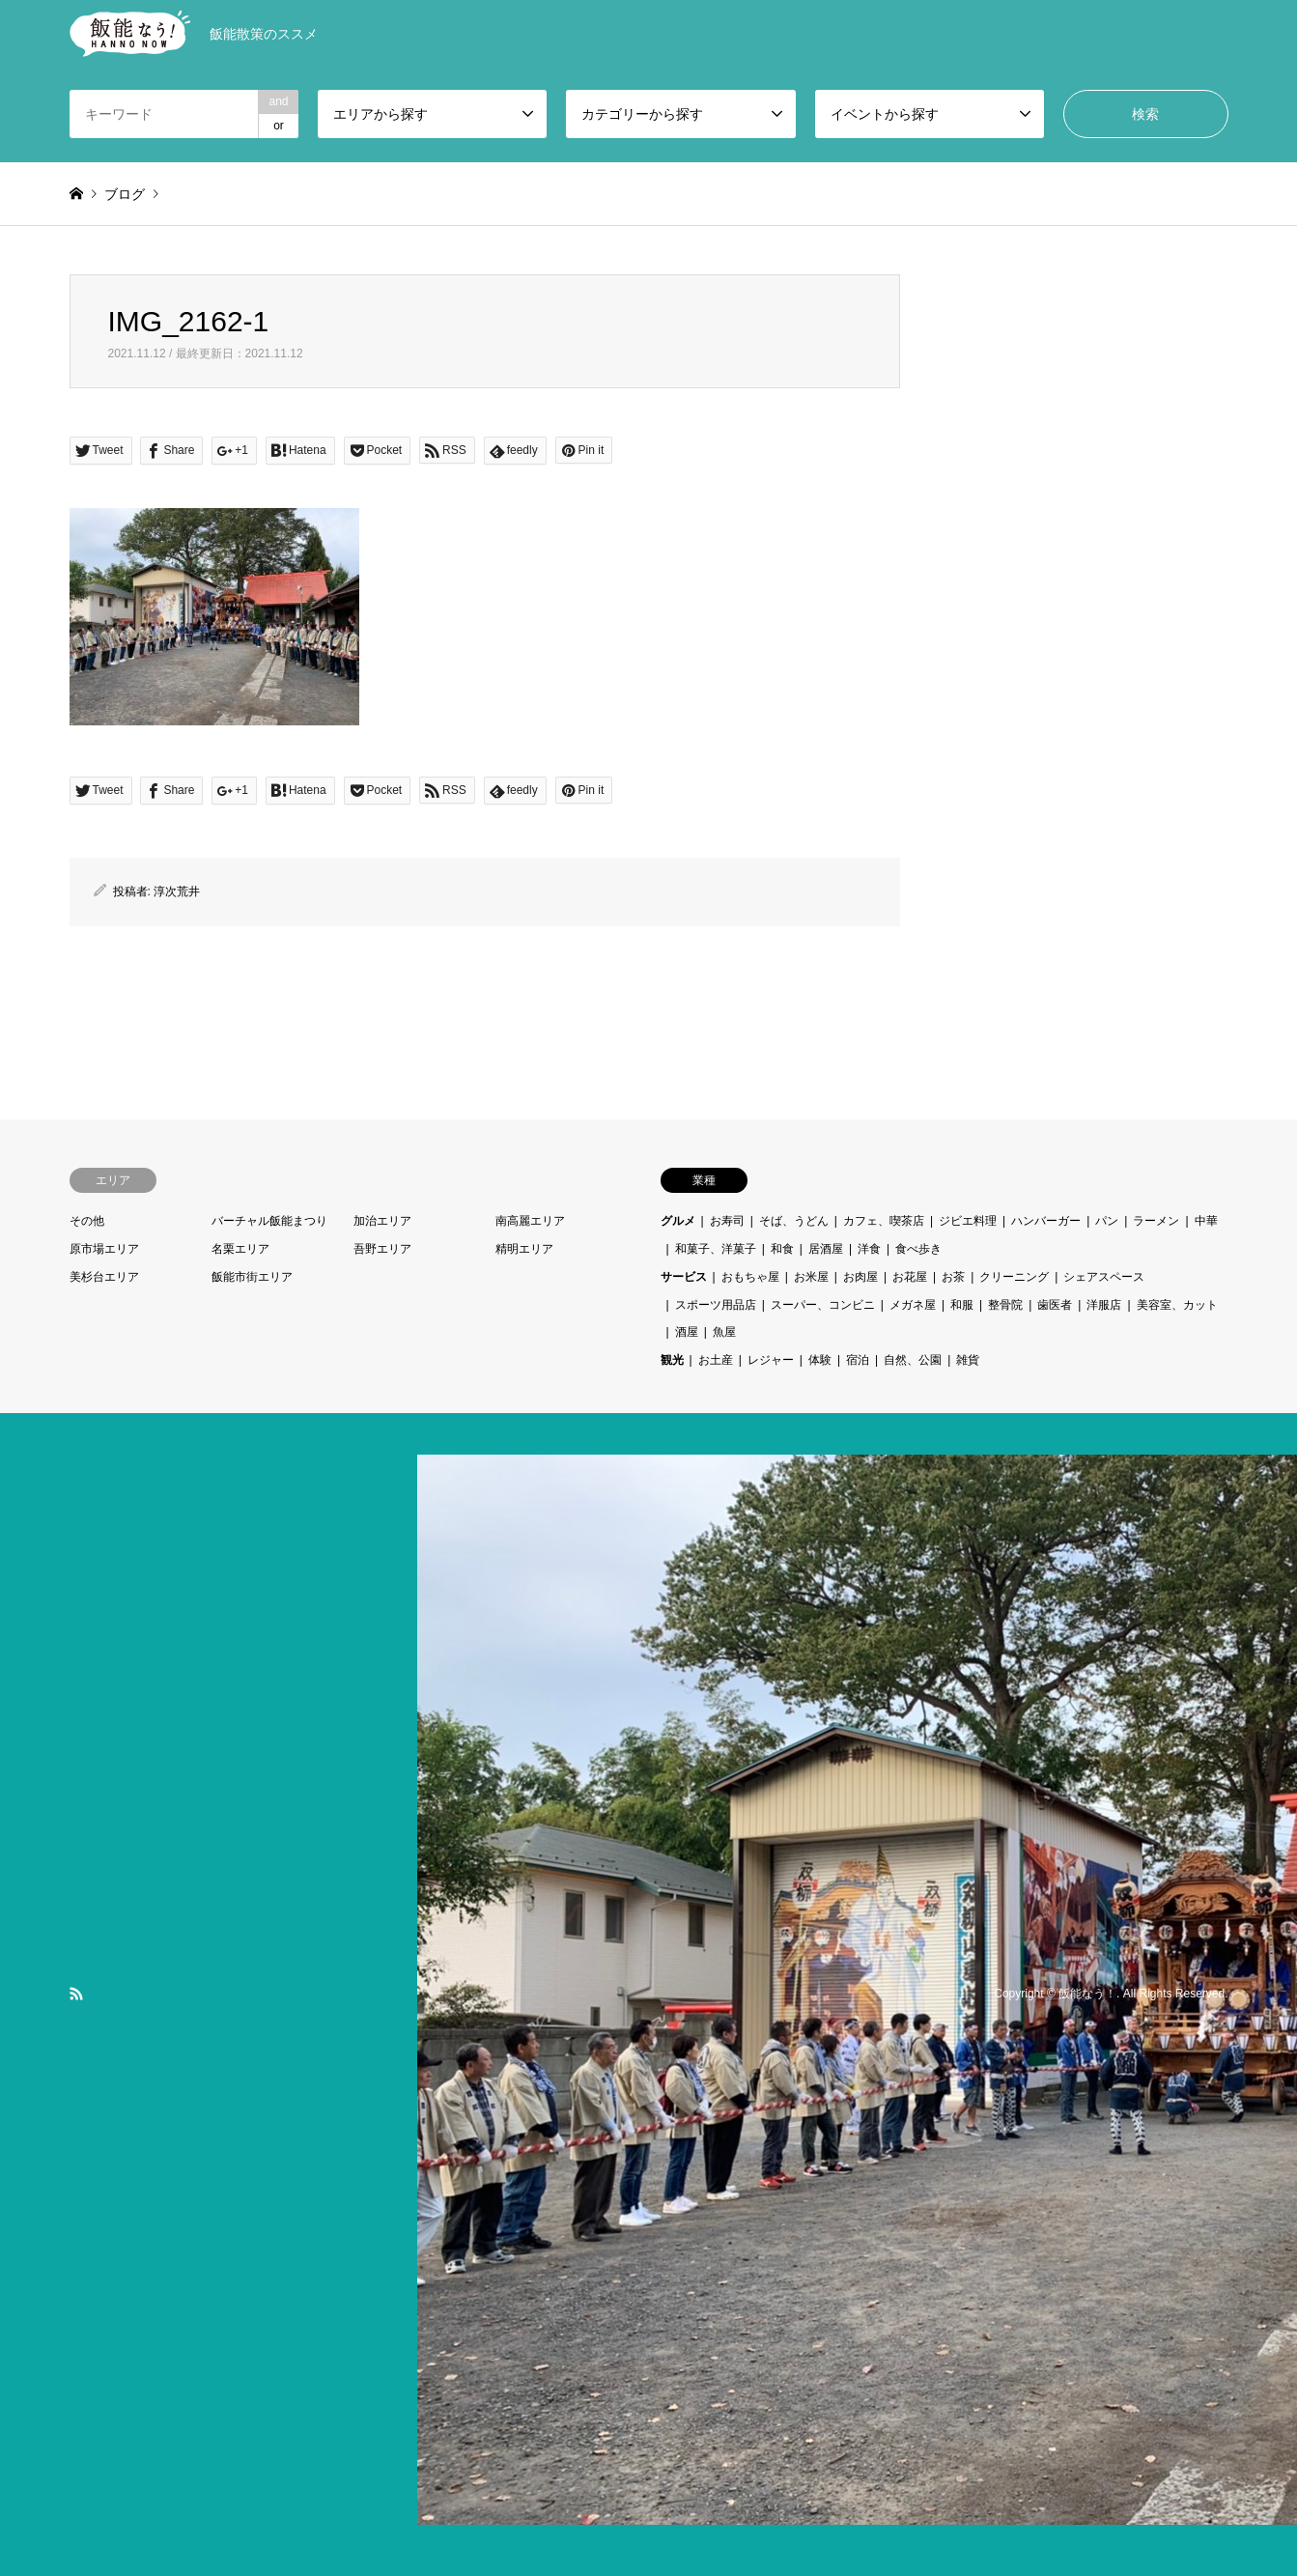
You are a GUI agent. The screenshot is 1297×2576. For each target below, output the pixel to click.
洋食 (869, 1249)
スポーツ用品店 (715, 1305)
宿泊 (857, 1360)
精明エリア (524, 1249)
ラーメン (1156, 1221)
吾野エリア (382, 1249)
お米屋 (811, 1277)
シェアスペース (1103, 1277)
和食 (782, 1249)
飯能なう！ (1087, 1993)
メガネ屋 (912, 1305)
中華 (1206, 1221)
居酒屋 (825, 1249)
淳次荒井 (177, 891)
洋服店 (1103, 1305)
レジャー (770, 1360)
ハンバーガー (1046, 1221)
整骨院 (1005, 1305)
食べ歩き (918, 1249)
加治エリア (382, 1221)
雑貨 (967, 1360)
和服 (961, 1305)
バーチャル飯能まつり (269, 1221)
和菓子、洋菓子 (715, 1249)
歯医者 (1054, 1305)
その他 (87, 1221)
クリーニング (1014, 1277)
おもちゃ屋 (750, 1277)
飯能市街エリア (252, 1277)
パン (1106, 1221)
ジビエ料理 (968, 1221)
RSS (76, 1993)
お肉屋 (860, 1277)
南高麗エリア (530, 1221)
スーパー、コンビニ (823, 1305)
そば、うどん (794, 1221)
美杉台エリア (104, 1277)
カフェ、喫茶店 (883, 1221)
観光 (672, 1360)
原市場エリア (104, 1249)
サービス (684, 1277)
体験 (820, 1360)
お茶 (953, 1277)
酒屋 (686, 1332)
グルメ (678, 1221)
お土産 (715, 1360)
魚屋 (724, 1332)
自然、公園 (913, 1360)
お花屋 (909, 1277)
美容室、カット (1177, 1305)
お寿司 (727, 1221)
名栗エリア (240, 1249)
